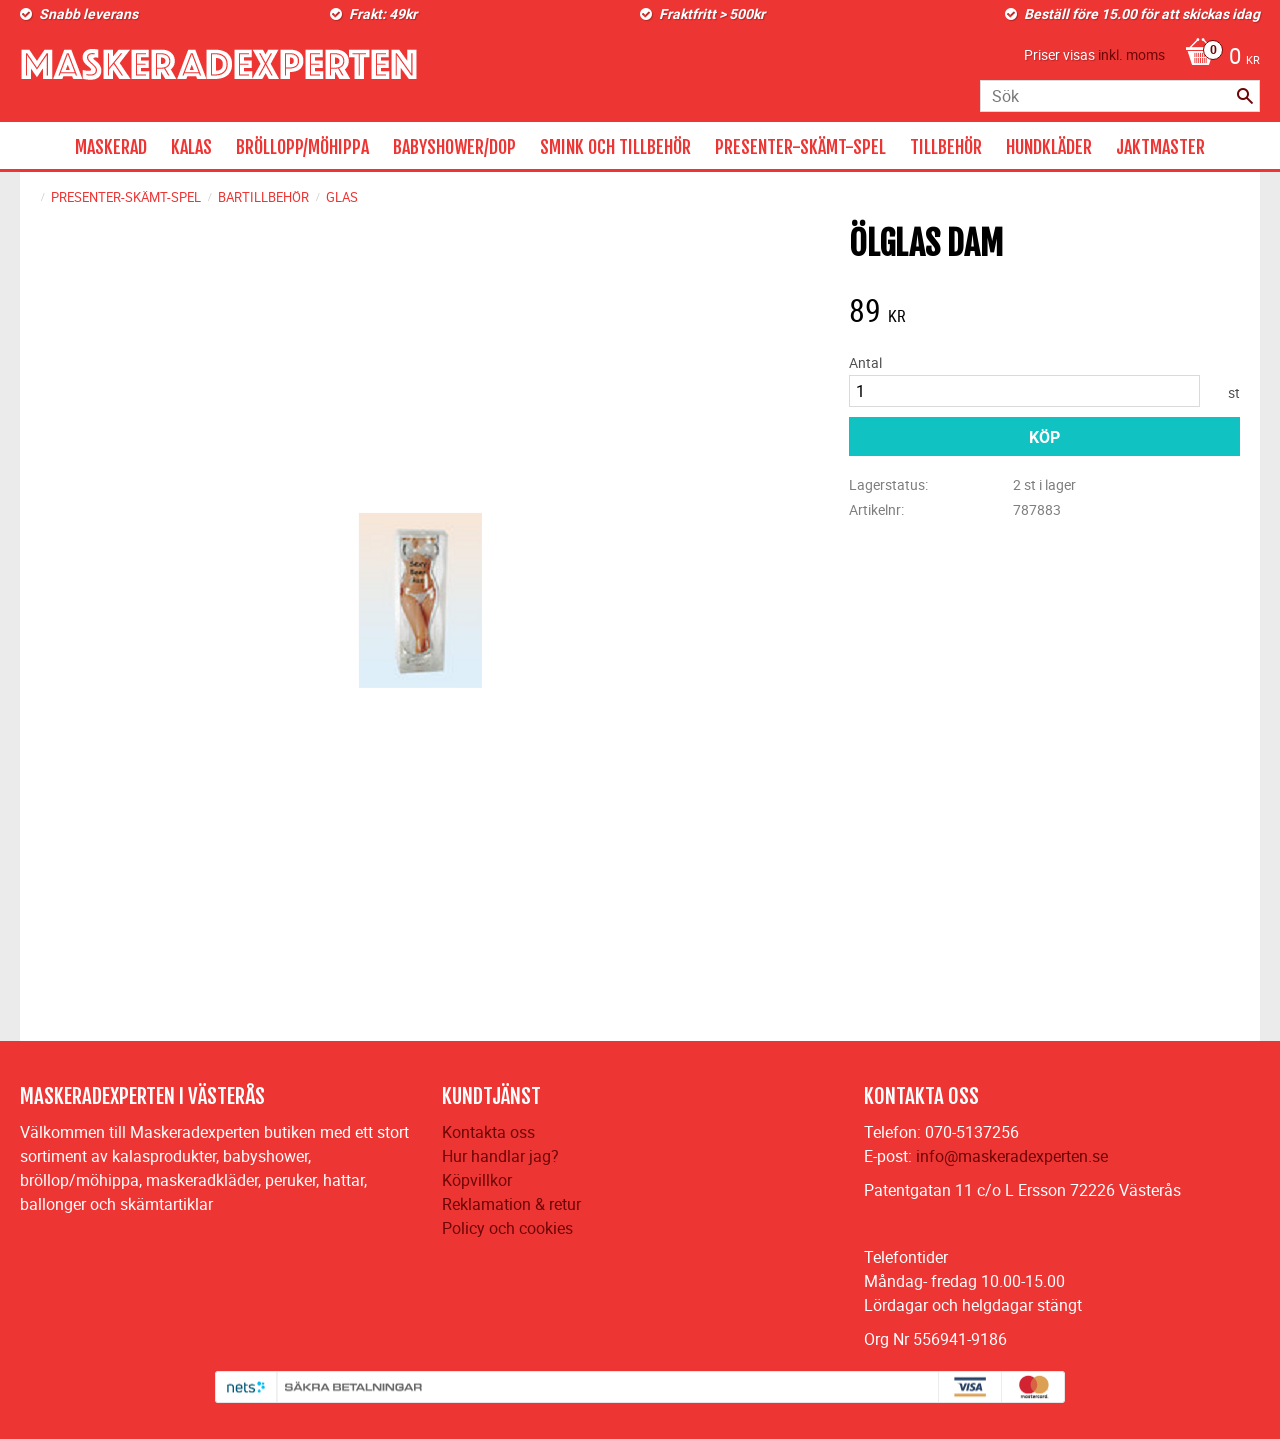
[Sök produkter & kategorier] (1120, 96)
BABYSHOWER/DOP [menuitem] (454, 147)
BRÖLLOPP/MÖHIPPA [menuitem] (302, 147)
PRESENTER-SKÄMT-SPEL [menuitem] (800, 147)
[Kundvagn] (1217, 58)
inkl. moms (1131, 54)
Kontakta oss (488, 1132)
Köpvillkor (477, 1180)
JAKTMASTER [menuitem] (1160, 147)
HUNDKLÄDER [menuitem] (1049, 147)
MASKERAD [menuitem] (111, 147)
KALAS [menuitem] (191, 147)
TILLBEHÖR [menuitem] (946, 147)
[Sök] (1245, 96)
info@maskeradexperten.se (1012, 1156)
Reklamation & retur (511, 1204)
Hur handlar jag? (500, 1156)
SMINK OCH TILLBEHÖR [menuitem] (615, 147)
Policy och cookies (507, 1228)
